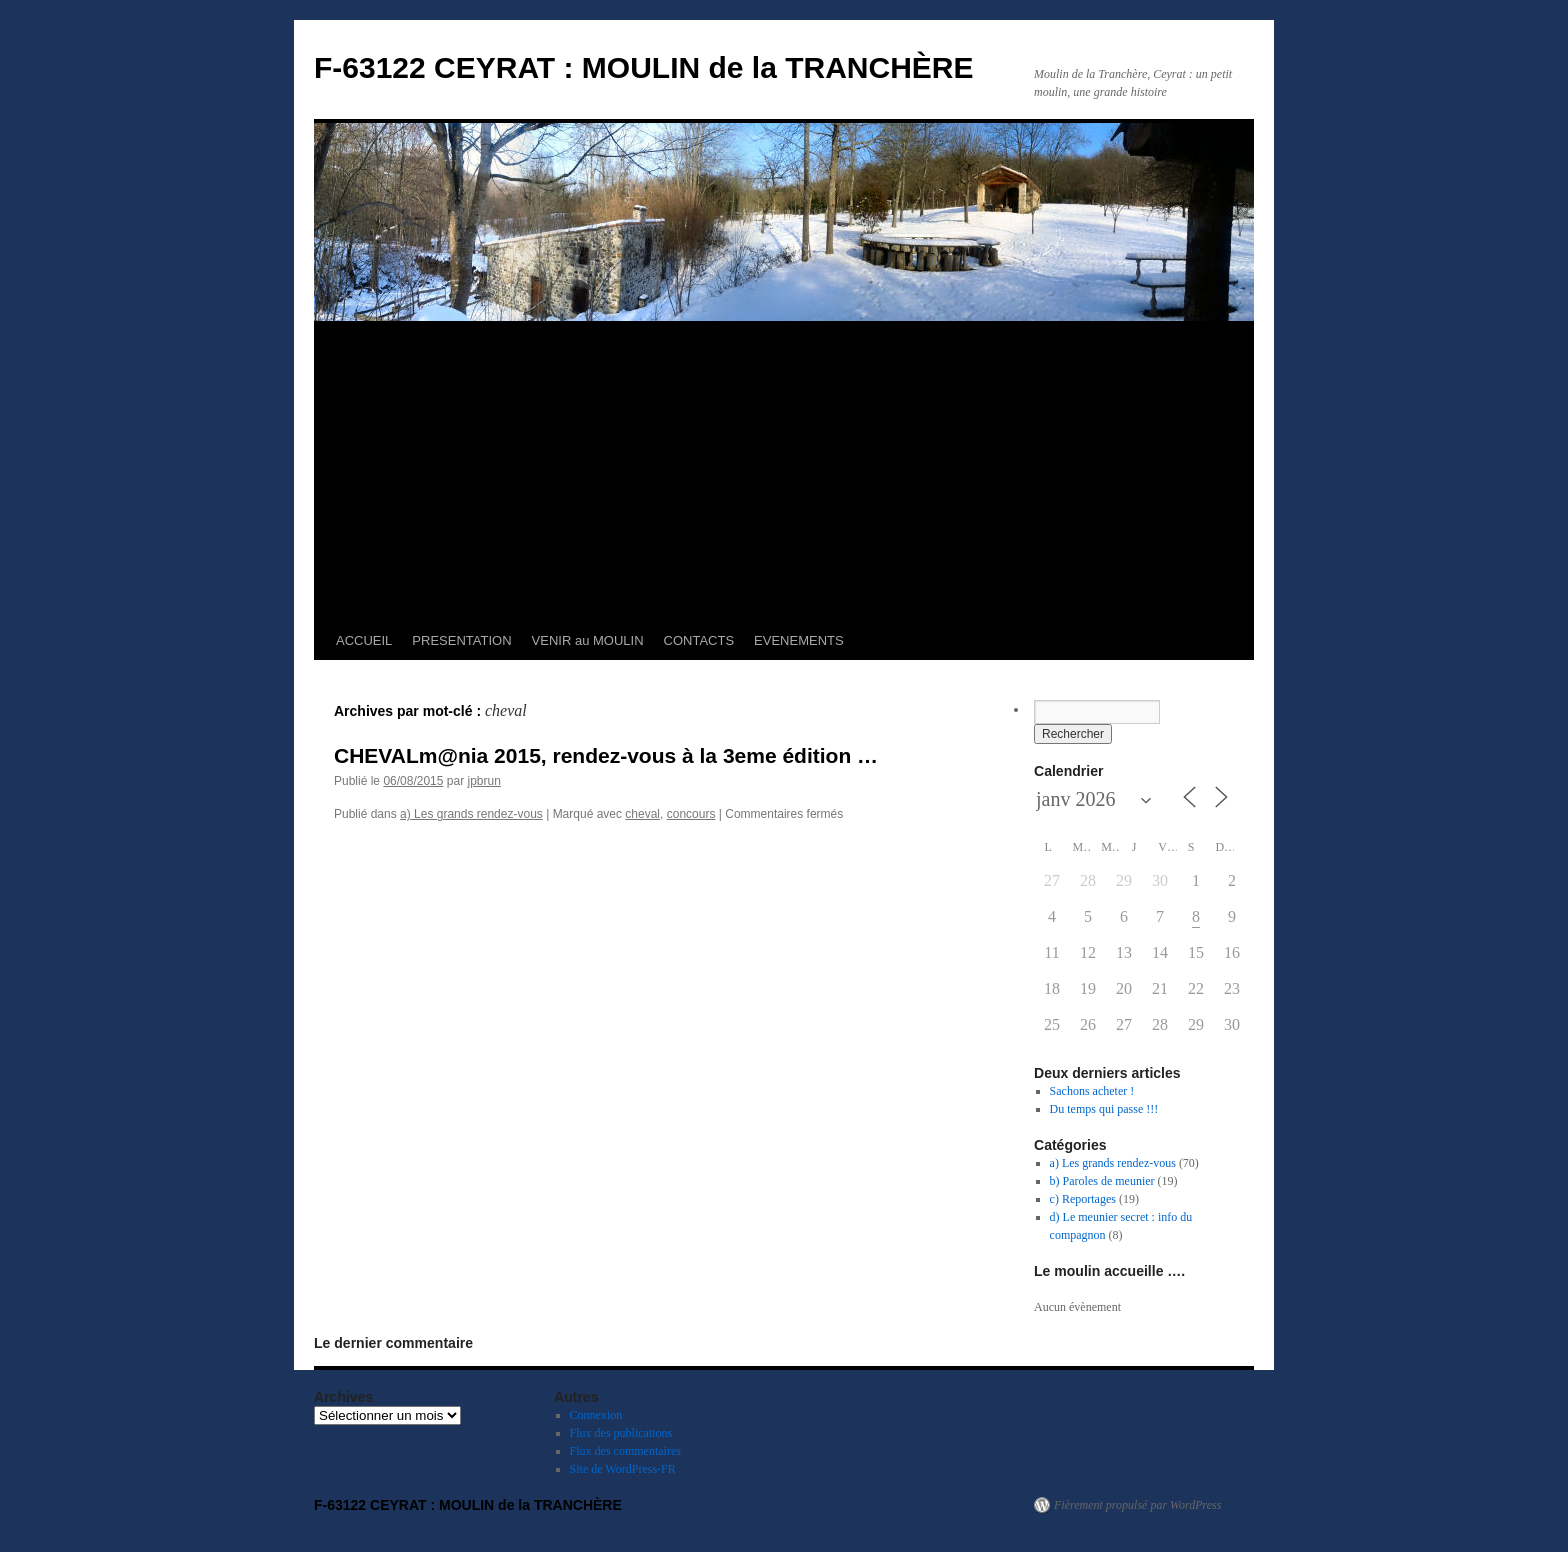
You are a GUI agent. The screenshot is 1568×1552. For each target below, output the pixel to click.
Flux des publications (621, 1433)
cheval (642, 814)
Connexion (596, 1415)
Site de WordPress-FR (623, 1469)
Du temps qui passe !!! (1104, 1109)
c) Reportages (1083, 1199)
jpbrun (483, 781)
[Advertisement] (784, 472)
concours (691, 814)
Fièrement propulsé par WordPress (1137, 1505)
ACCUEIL (364, 640)
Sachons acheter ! (1092, 1091)
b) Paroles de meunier (1102, 1181)
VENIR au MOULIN (588, 640)
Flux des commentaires (625, 1451)
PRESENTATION (461, 640)
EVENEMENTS (799, 640)
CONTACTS (699, 640)
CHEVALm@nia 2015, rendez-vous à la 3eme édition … (606, 755)
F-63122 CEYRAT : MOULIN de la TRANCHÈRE (644, 67)
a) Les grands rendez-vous (471, 814)
